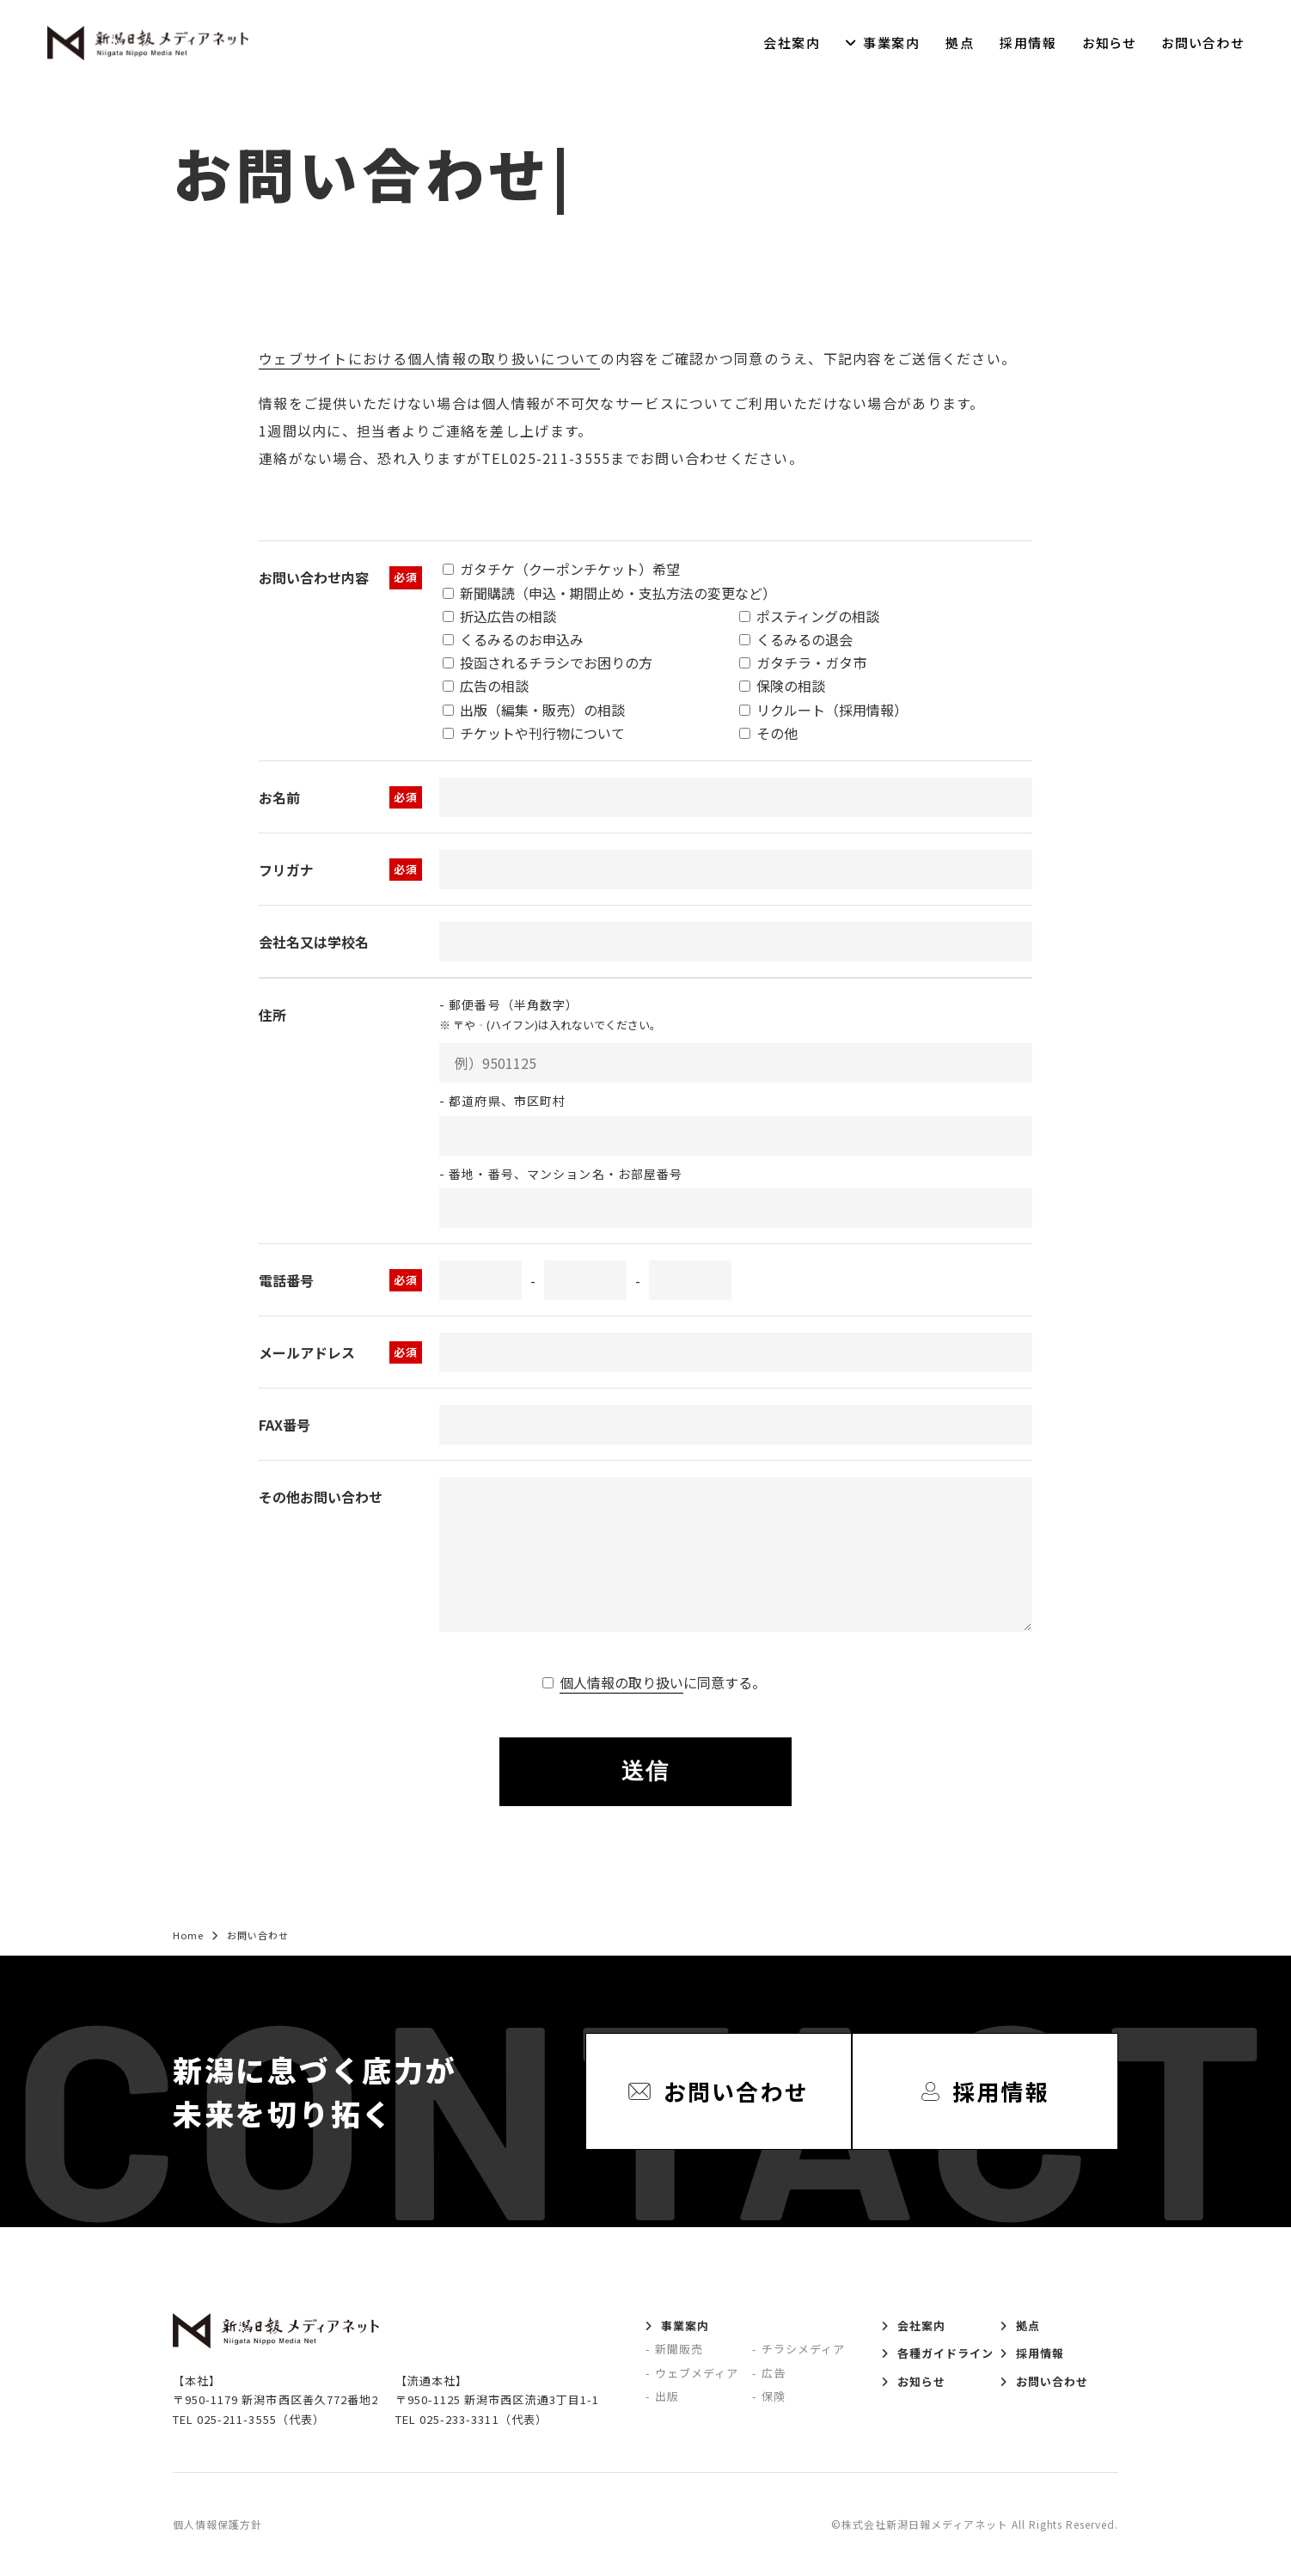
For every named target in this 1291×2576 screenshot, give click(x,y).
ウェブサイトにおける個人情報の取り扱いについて (429, 358)
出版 (667, 2396)
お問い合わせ (1202, 43)
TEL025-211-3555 (545, 458)
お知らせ (1108, 43)
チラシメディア (803, 2349)
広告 (774, 2373)
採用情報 (1028, 43)
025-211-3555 (236, 2419)
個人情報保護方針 (217, 2524)
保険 (774, 2396)
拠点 (959, 43)
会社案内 (791, 43)
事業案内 (891, 43)
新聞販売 (679, 2349)
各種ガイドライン (945, 2353)
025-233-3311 (459, 2419)
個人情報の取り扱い (621, 1682)
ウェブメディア (696, 2373)
